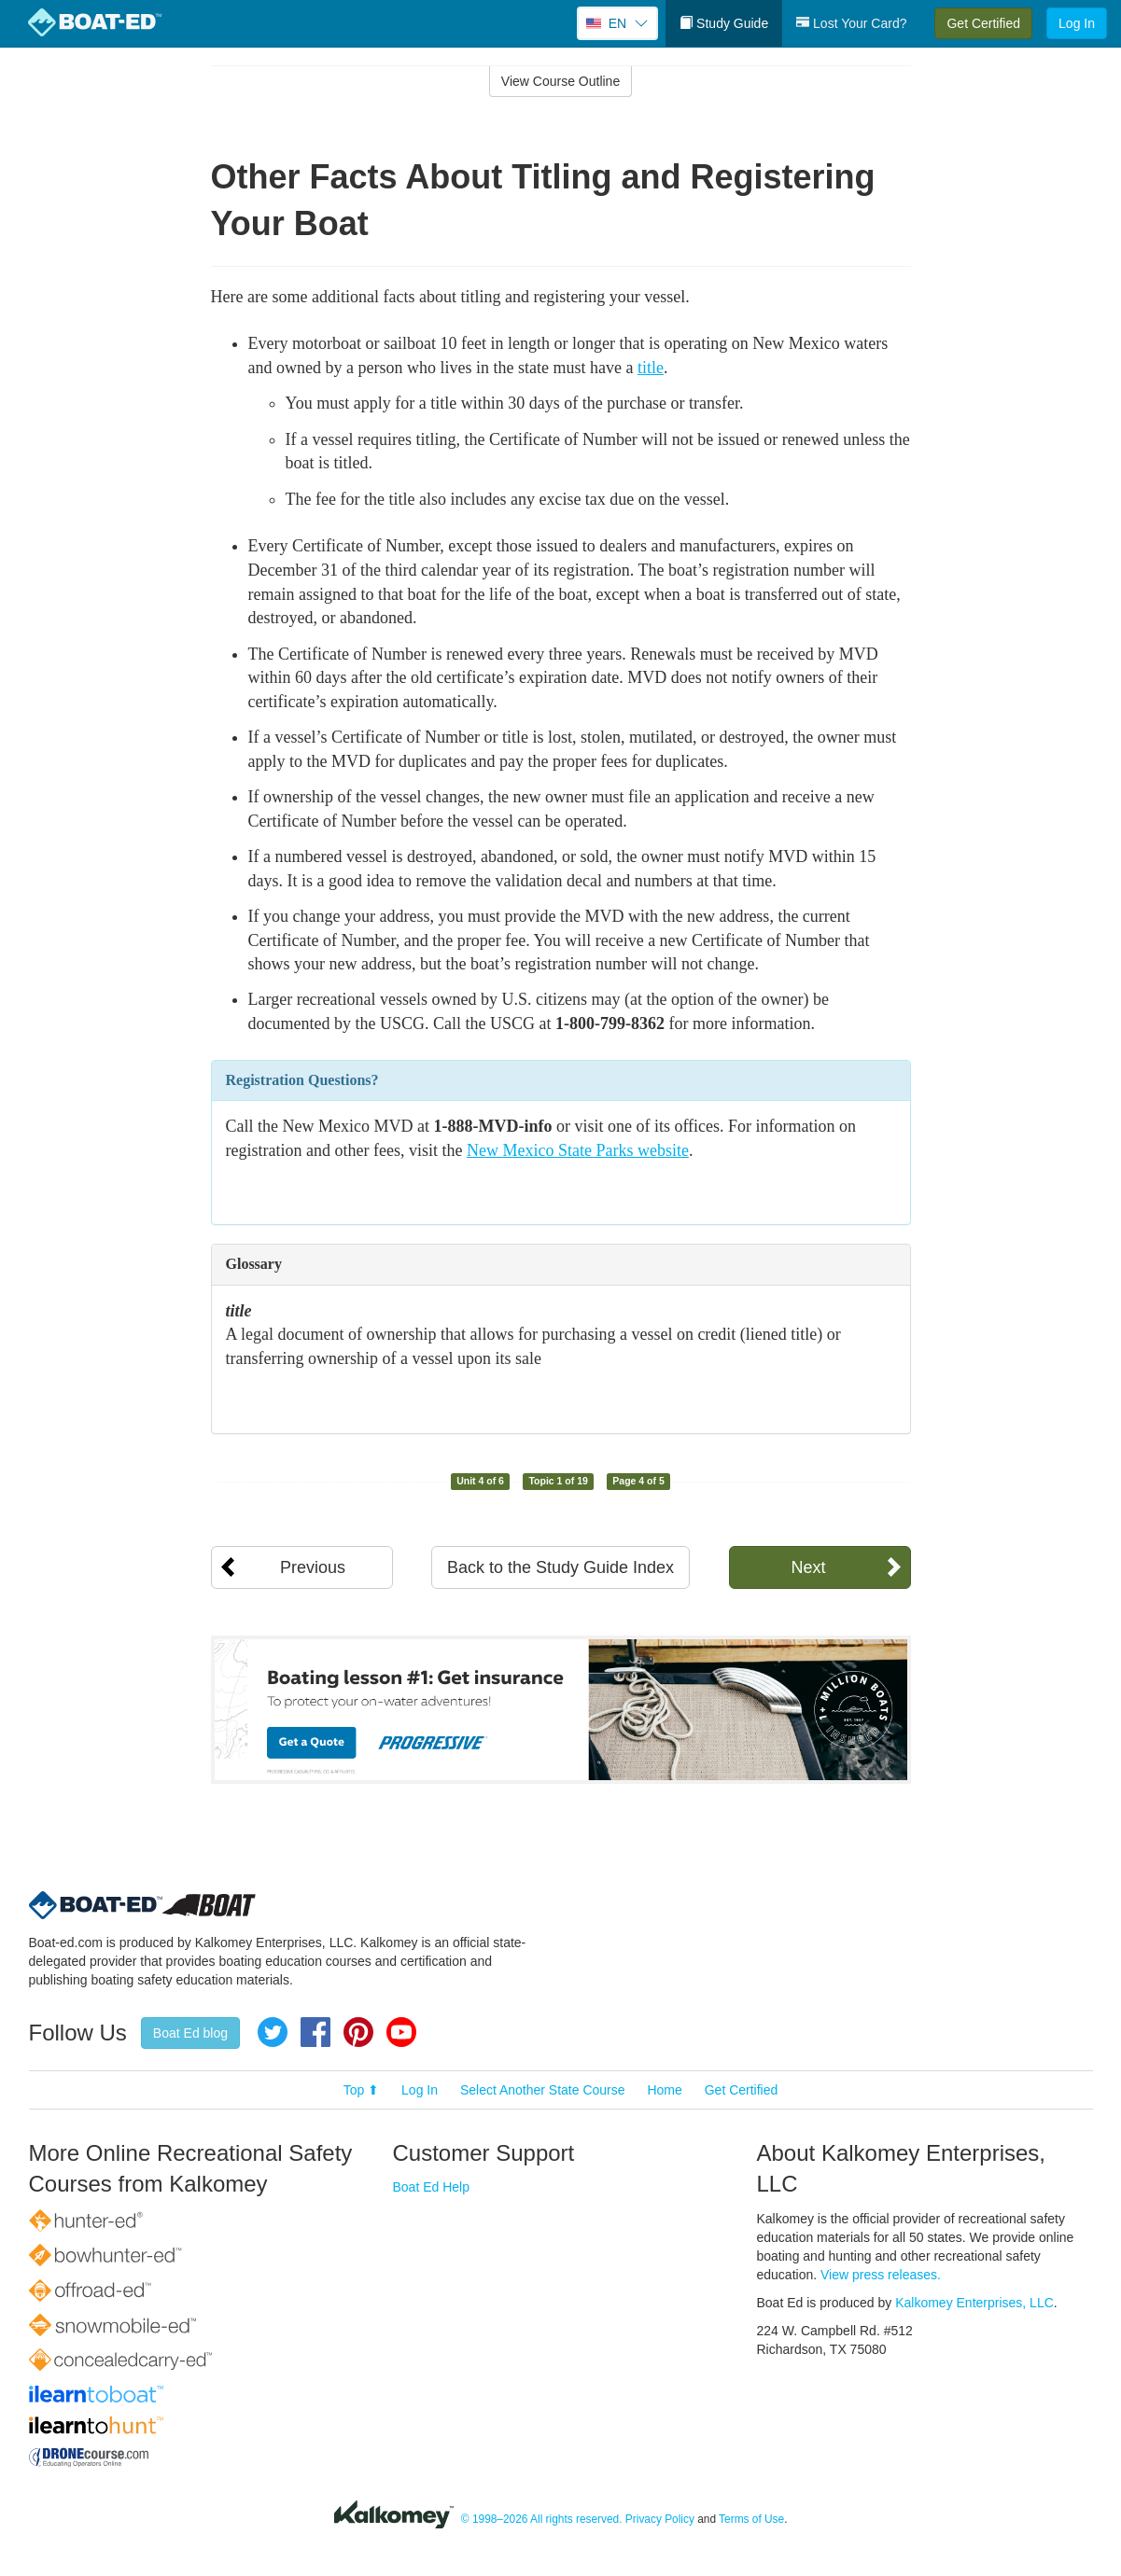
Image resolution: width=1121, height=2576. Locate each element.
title (651, 367)
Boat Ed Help (431, 2186)
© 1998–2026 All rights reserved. (542, 2519)
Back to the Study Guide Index (560, 1567)
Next (808, 1567)
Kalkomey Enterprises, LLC (974, 2302)
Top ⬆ (361, 2089)
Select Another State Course (542, 2089)
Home (664, 2089)
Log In (1076, 23)
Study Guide (724, 23)
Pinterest (358, 2032)
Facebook (315, 2032)
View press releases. (880, 2274)
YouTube (401, 2032)
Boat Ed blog (190, 2033)
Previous (312, 1567)
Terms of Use (751, 2519)
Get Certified (983, 23)
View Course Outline (560, 81)
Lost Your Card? (851, 23)
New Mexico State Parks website (578, 1150)
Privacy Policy (659, 2519)
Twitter (272, 2032)
